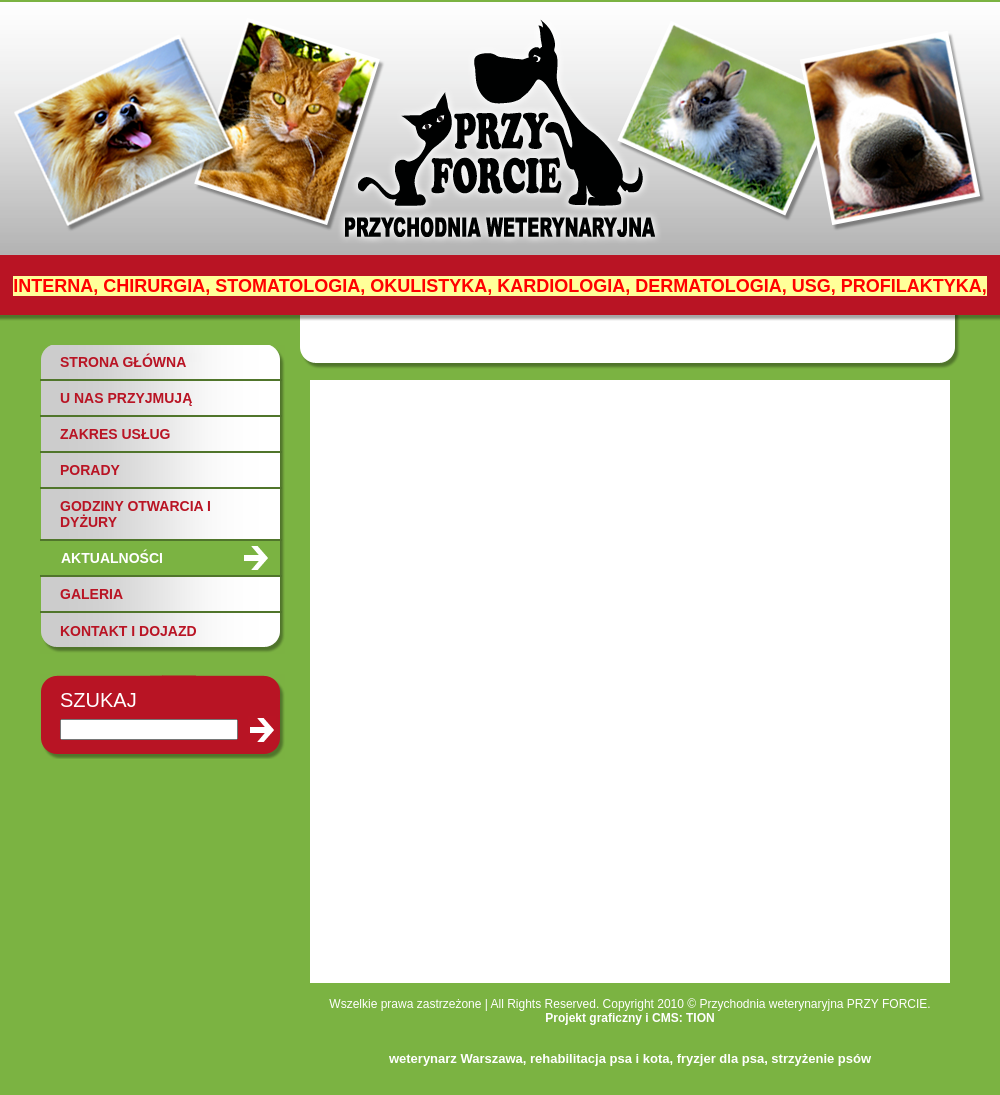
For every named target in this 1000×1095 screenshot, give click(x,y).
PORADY (90, 470)
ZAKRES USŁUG (115, 434)
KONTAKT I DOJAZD (128, 631)
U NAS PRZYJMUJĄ (126, 398)
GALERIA (91, 594)
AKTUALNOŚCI (112, 558)
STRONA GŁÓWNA (123, 362)
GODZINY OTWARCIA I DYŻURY (135, 514)
